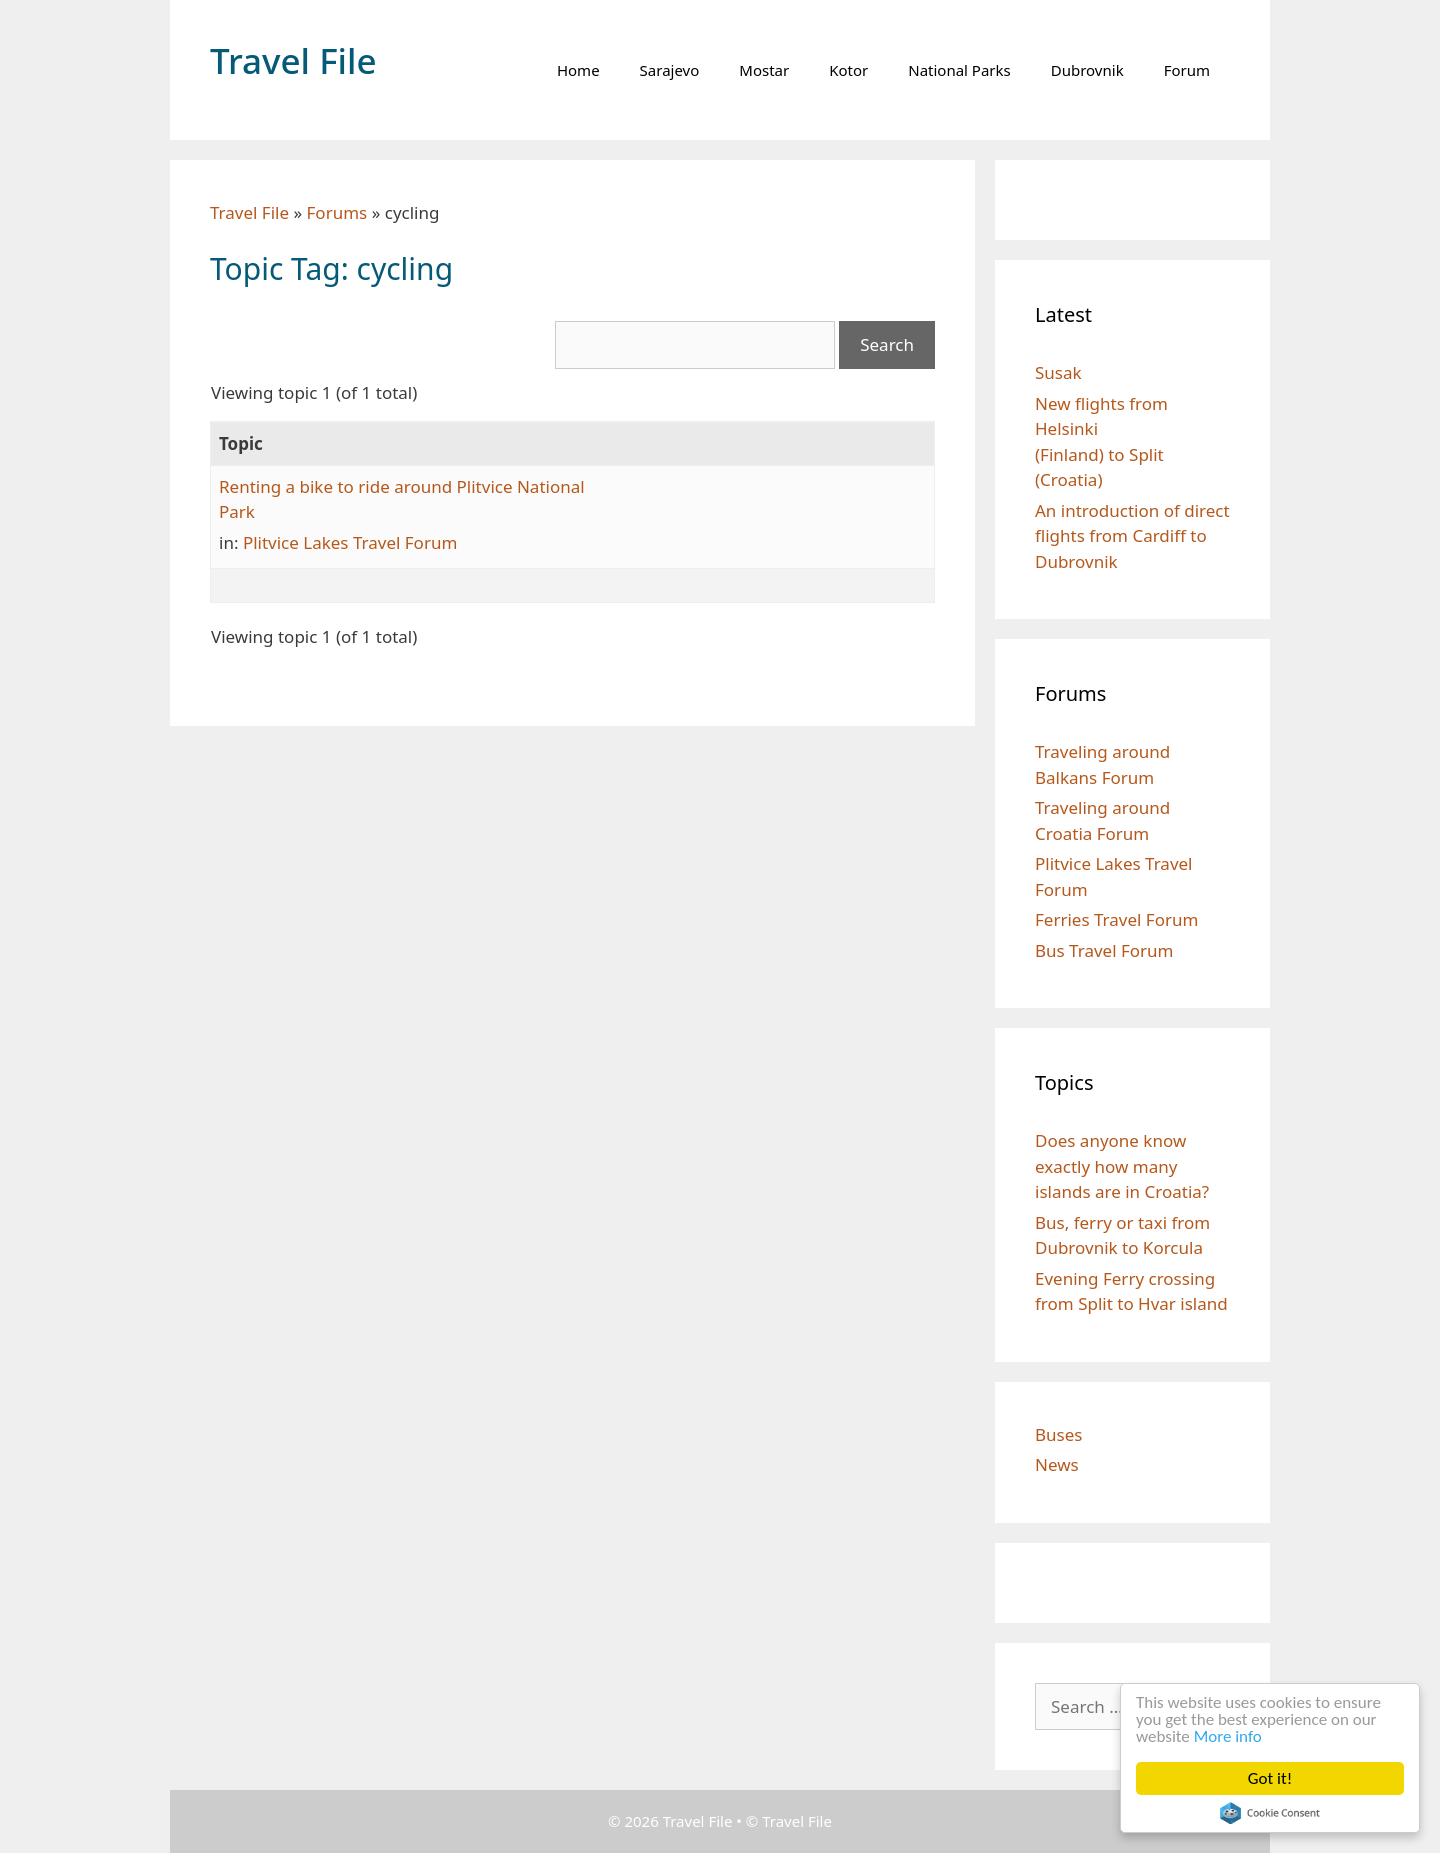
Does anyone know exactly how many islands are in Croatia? (1122, 1166)
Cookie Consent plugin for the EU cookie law (1270, 1813)
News (1057, 1464)
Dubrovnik (1087, 70)
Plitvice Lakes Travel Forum (350, 542)
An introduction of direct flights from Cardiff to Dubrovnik (1132, 536)
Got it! (1270, 1778)
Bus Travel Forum (1104, 950)
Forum (1187, 70)
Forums (337, 212)
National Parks (959, 70)
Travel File (293, 60)
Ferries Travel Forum (1116, 919)
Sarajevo (670, 70)
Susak (1058, 372)
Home (578, 70)
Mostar (764, 70)
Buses (1058, 1434)
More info (1228, 1736)
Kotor (848, 70)
